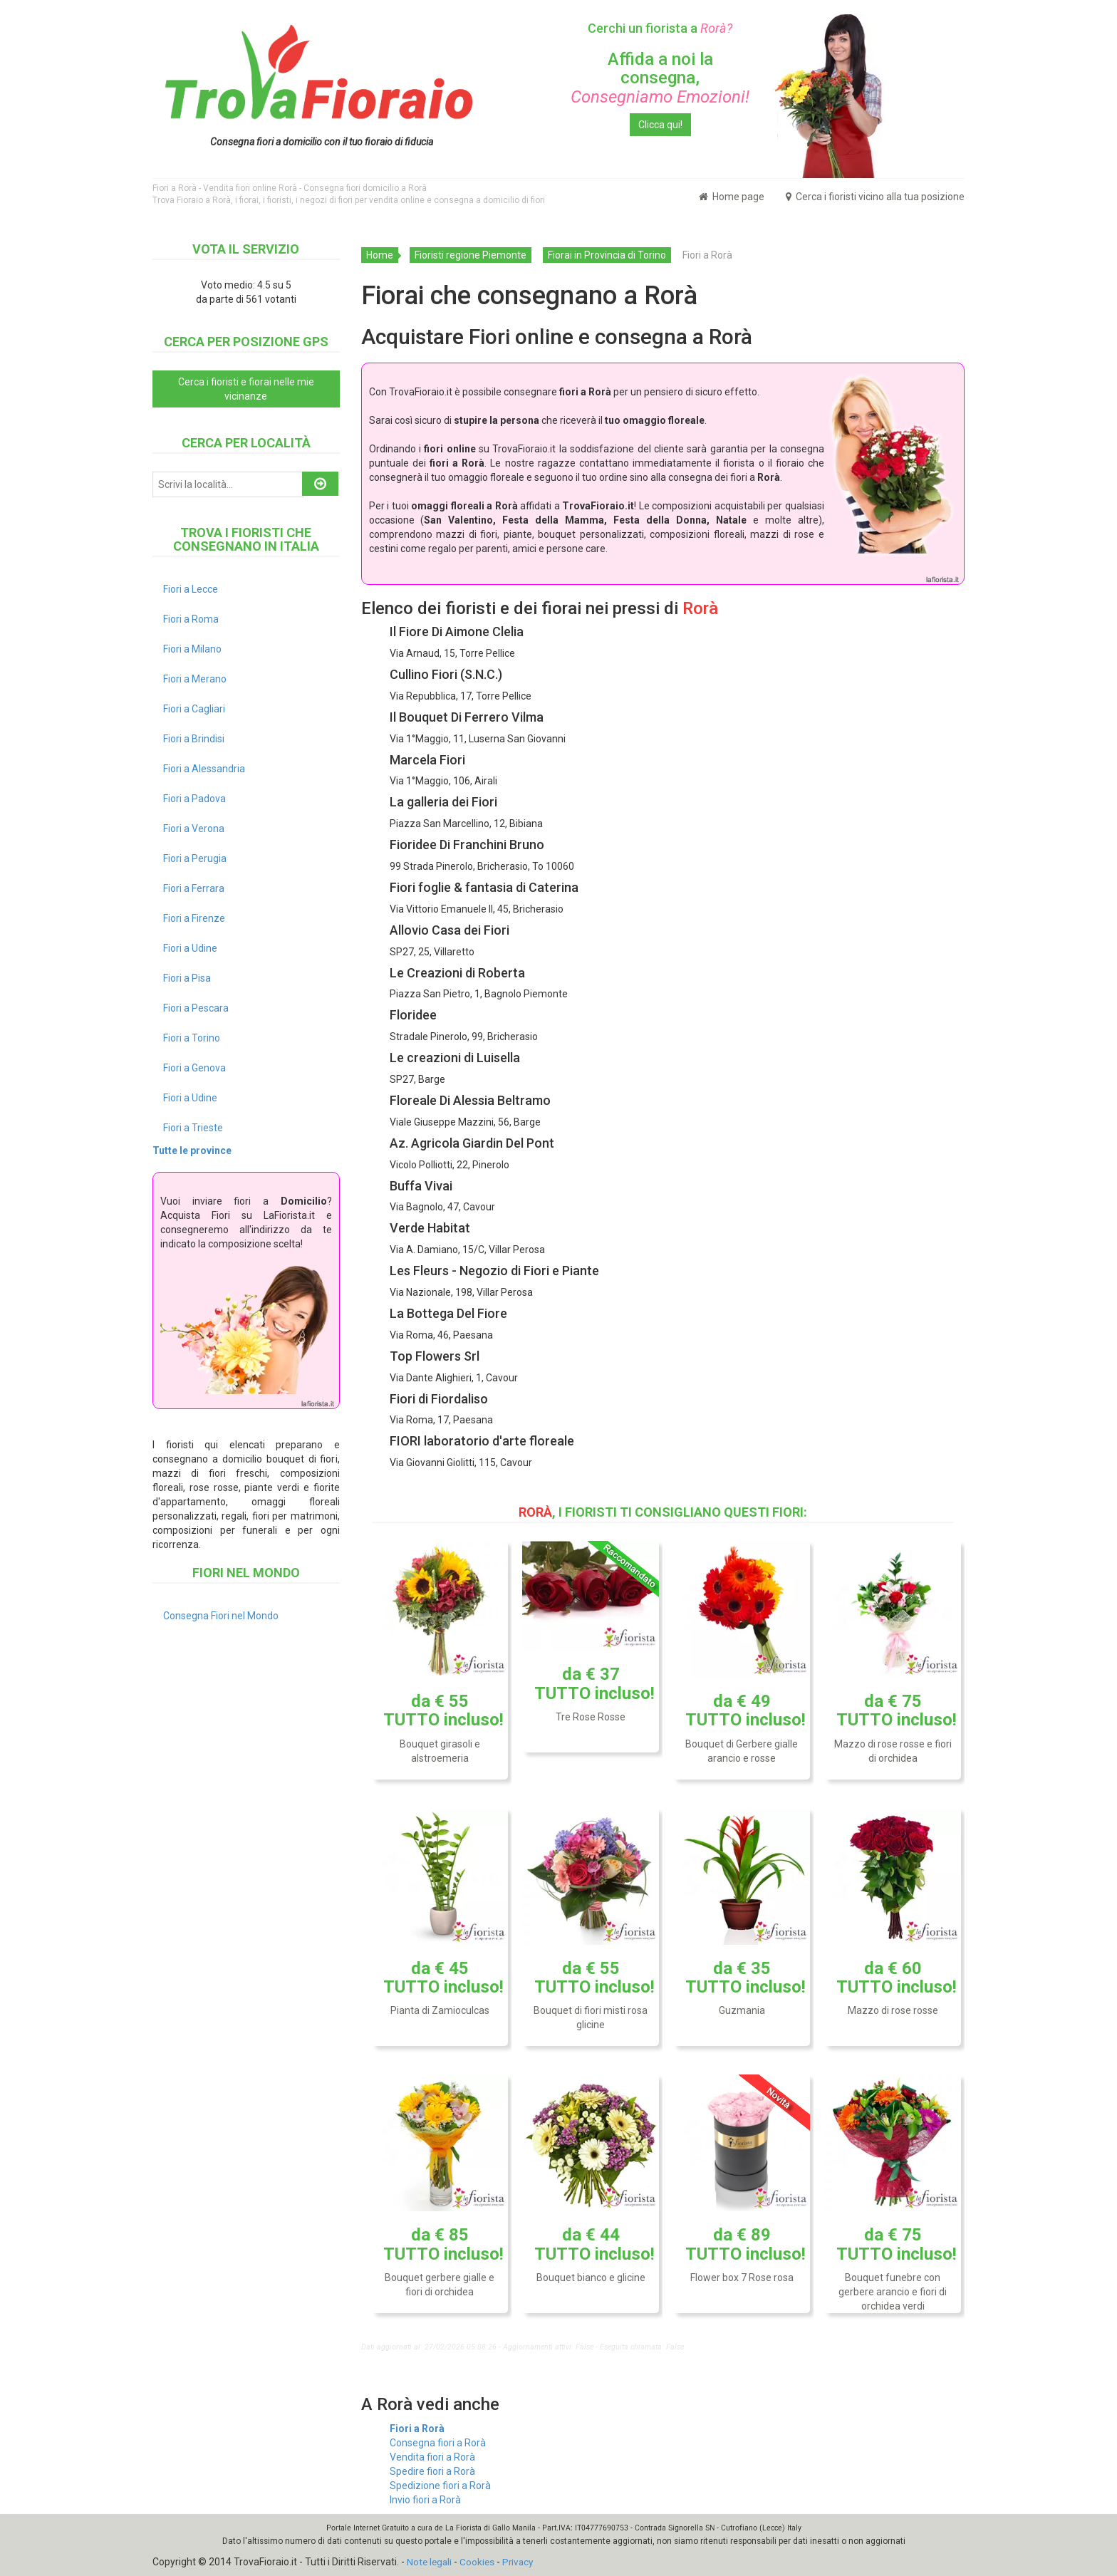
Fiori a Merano (195, 679)
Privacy (521, 2561)
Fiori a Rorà (417, 2428)
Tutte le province (192, 1150)
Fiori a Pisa (187, 978)
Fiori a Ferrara (193, 888)
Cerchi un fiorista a (660, 28)
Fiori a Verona (193, 828)
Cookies (479, 2561)
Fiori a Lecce (190, 589)
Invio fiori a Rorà (425, 2499)
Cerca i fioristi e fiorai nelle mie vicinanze (246, 389)
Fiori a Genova (194, 1068)
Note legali (430, 2561)
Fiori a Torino (191, 1038)
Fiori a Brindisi (193, 738)
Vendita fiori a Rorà (432, 2457)
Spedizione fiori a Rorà (440, 2485)
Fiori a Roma (191, 619)
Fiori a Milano (192, 649)
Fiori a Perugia (195, 858)
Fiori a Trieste (193, 1127)
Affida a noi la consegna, (660, 78)
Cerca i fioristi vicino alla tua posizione (875, 196)
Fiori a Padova (194, 798)
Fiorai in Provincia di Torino (607, 255)
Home (379, 255)
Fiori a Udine (190, 948)
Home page (731, 196)
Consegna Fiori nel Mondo (221, 1615)
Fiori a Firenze (194, 918)
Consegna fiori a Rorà (438, 2442)
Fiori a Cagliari (194, 709)
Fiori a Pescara (196, 1008)
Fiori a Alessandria (204, 768)
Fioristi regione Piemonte (470, 255)
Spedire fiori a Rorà (432, 2471)
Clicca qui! (660, 124)
